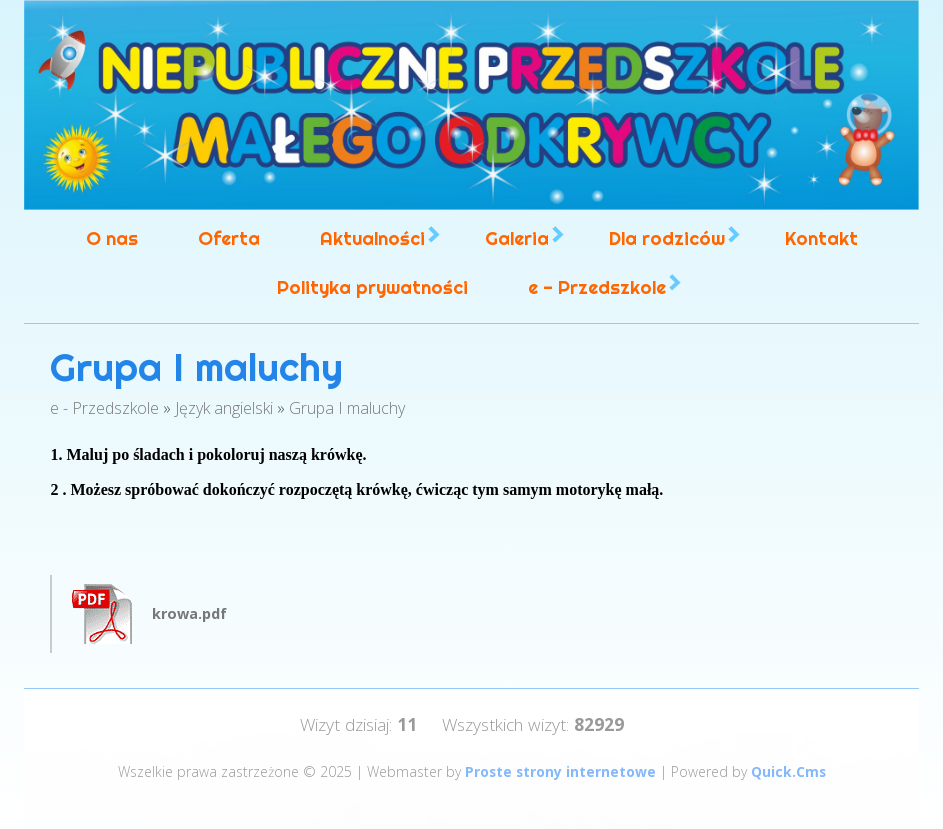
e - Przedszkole (597, 287)
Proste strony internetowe (560, 771)
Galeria (517, 238)
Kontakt (821, 238)
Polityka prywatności (372, 287)
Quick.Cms (788, 771)
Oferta (229, 238)
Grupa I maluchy (347, 408)
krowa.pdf (189, 613)
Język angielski (224, 408)
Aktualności (372, 238)
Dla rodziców (667, 238)
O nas (112, 238)
